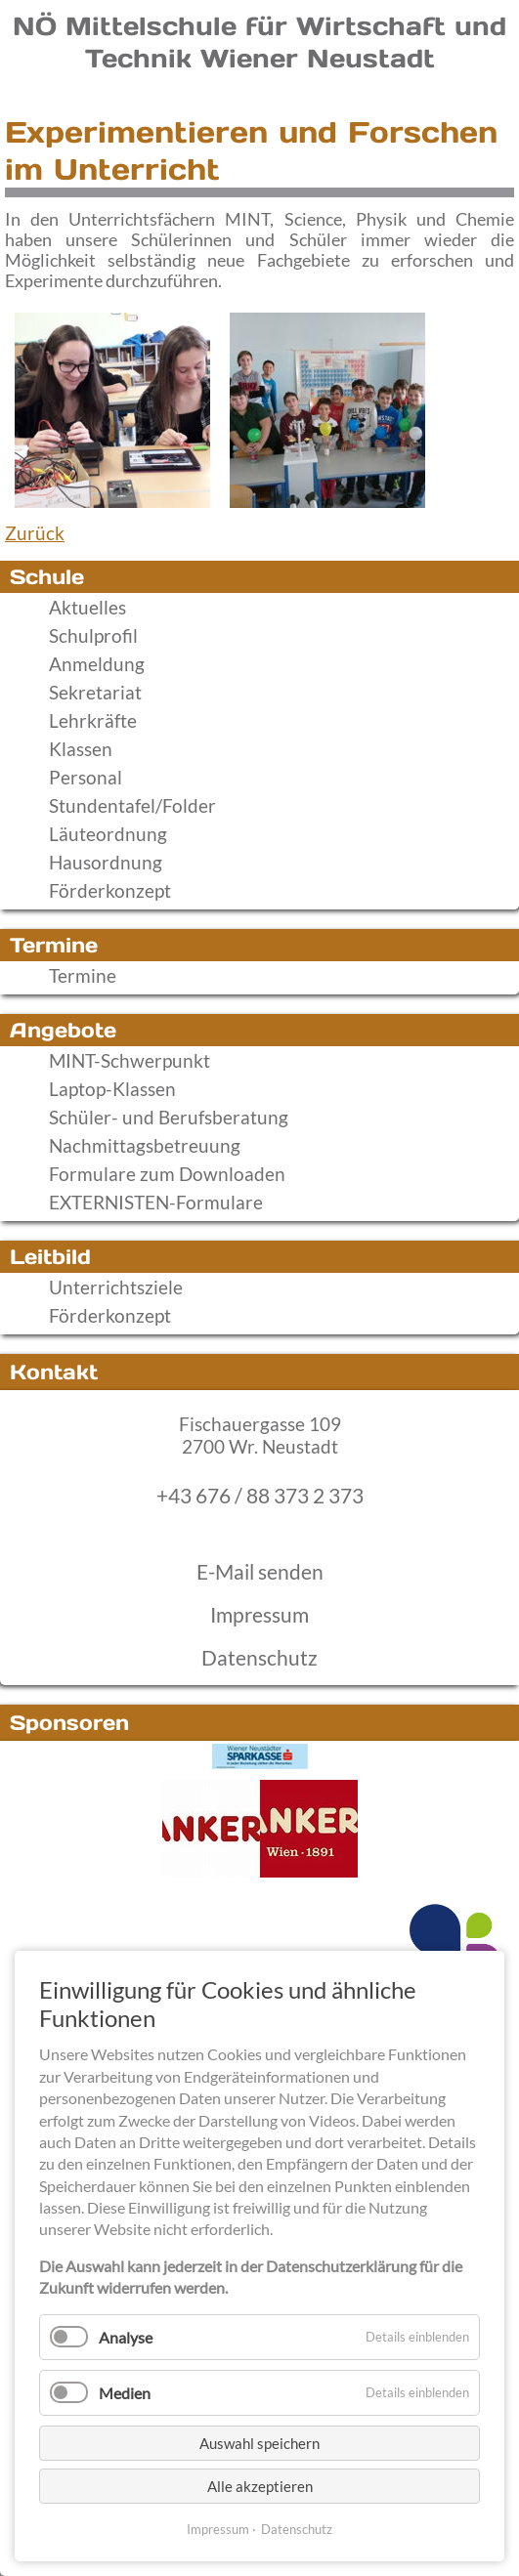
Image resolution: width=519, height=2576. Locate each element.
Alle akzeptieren (260, 2486)
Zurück (35, 533)
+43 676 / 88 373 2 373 (260, 1495)
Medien (125, 2393)
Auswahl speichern (259, 2443)
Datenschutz (259, 1657)
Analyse (125, 2337)
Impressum (259, 1614)
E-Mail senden (260, 1571)
